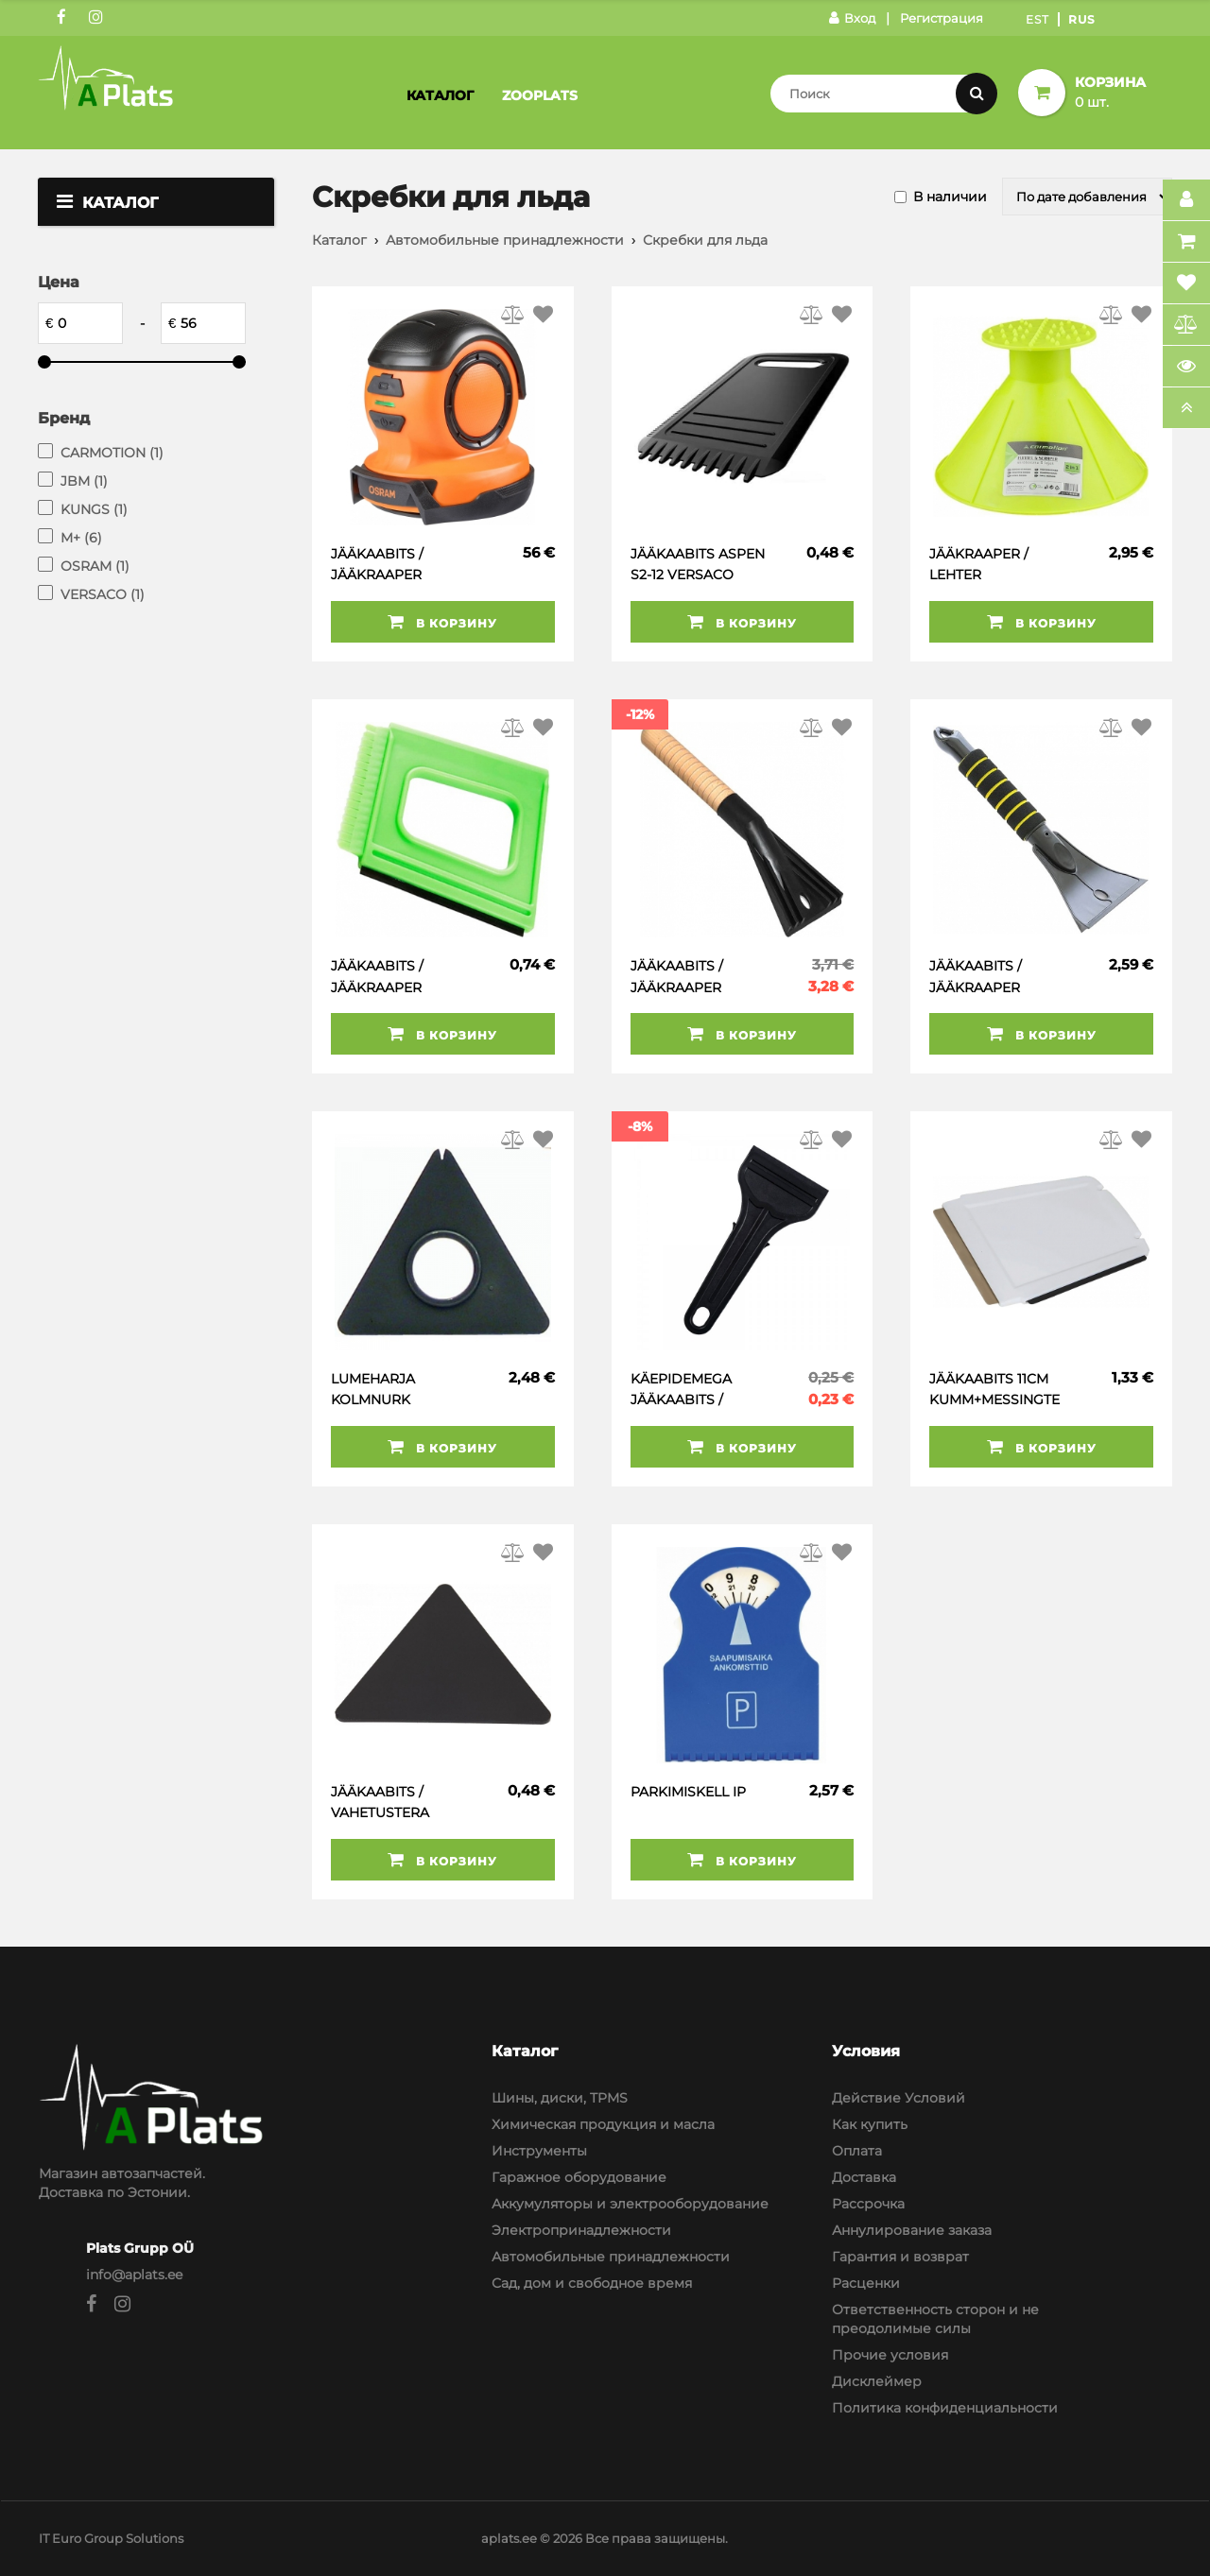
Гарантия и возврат (900, 2256)
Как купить (870, 2124)
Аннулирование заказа (912, 2230)
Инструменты (539, 2150)
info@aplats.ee (134, 2274)
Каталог (440, 95)
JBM (84, 480)
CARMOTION (112, 452)
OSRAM (95, 566)
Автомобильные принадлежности (505, 240)
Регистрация (941, 18)
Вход (852, 18)
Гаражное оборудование (579, 2177)
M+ (81, 537)
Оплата (857, 2150)
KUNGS (94, 509)
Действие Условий (898, 2097)
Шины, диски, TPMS (560, 2097)
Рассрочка (868, 2203)
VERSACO (102, 594)
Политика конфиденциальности (945, 2407)
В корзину (442, 621)
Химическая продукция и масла (603, 2124)
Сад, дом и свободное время (592, 2283)
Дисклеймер (877, 2381)
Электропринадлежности (581, 2230)
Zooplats (540, 95)
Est (1037, 19)
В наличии (950, 196)
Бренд (64, 418)
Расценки (866, 2283)
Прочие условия (890, 2354)
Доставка (864, 2177)
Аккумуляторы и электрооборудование (630, 2203)
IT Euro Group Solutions (111, 2538)
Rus (1082, 19)
